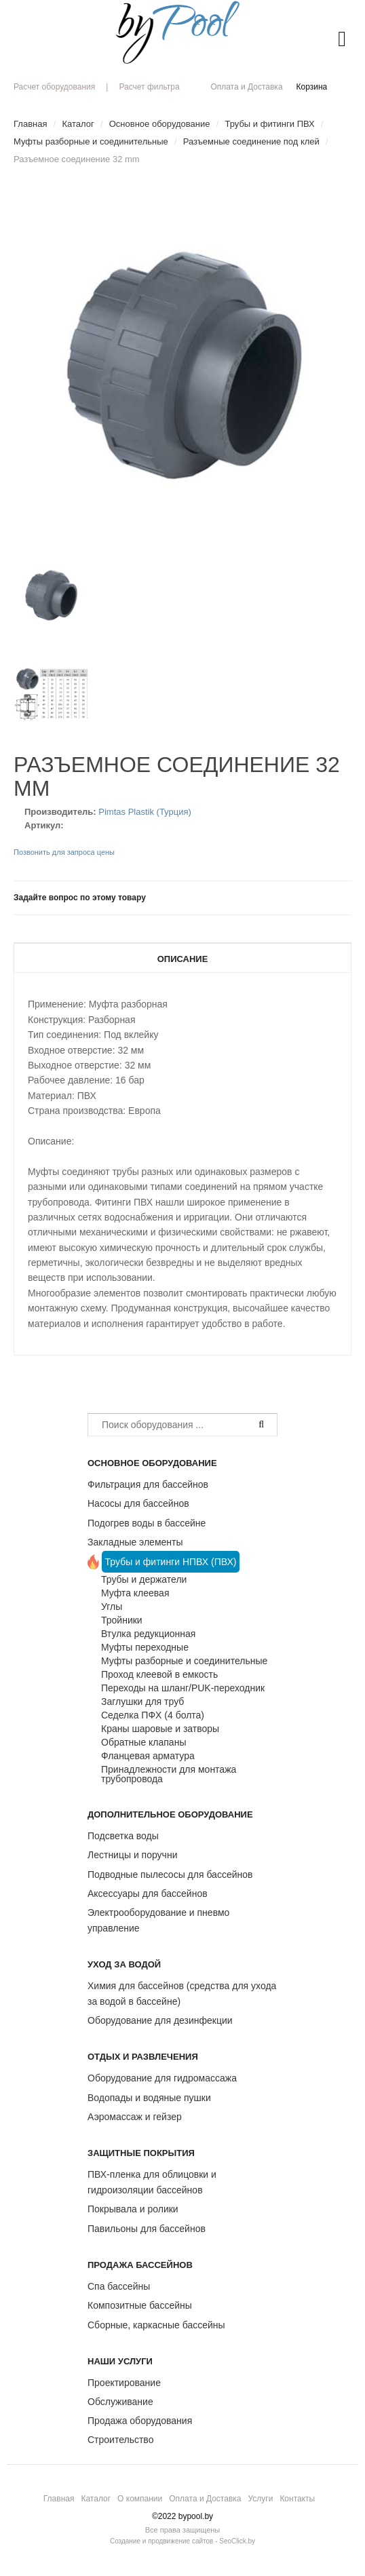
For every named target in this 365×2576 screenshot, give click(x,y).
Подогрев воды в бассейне (147, 1523)
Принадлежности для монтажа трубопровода (168, 1774)
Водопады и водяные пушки (149, 2097)
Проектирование (124, 2382)
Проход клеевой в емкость (159, 1674)
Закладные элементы (135, 1542)
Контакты (297, 2498)
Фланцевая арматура (148, 1755)
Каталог (96, 2498)
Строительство (120, 2439)
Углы (111, 1606)
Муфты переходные (145, 1647)
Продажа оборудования (140, 2420)
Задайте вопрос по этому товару (80, 897)
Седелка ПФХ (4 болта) (152, 1715)
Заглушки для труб (142, 1701)
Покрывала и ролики (133, 2209)
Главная (59, 2498)
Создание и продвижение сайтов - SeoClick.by (182, 2541)
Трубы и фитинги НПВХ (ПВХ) (171, 1561)
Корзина (312, 87)
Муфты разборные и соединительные (184, 1660)
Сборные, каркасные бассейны (156, 2325)
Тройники (121, 1620)
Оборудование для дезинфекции (160, 2020)
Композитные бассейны (140, 2305)
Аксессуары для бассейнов (148, 1893)
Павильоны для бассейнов (147, 2228)
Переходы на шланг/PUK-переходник (183, 1688)
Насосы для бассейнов (138, 1503)
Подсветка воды (123, 1835)
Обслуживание (120, 2401)
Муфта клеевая (135, 1593)
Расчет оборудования (54, 87)
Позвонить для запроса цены (64, 852)
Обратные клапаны (143, 1742)
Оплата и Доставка (246, 87)
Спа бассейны (119, 2286)
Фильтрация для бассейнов (148, 1484)
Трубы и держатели (144, 1579)
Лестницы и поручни (132, 1854)
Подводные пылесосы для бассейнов (170, 1874)
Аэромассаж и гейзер (135, 2116)
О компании (139, 2498)
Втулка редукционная (148, 1633)
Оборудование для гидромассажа (162, 2078)
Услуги (260, 2498)
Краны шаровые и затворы (160, 1728)
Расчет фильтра (149, 87)
